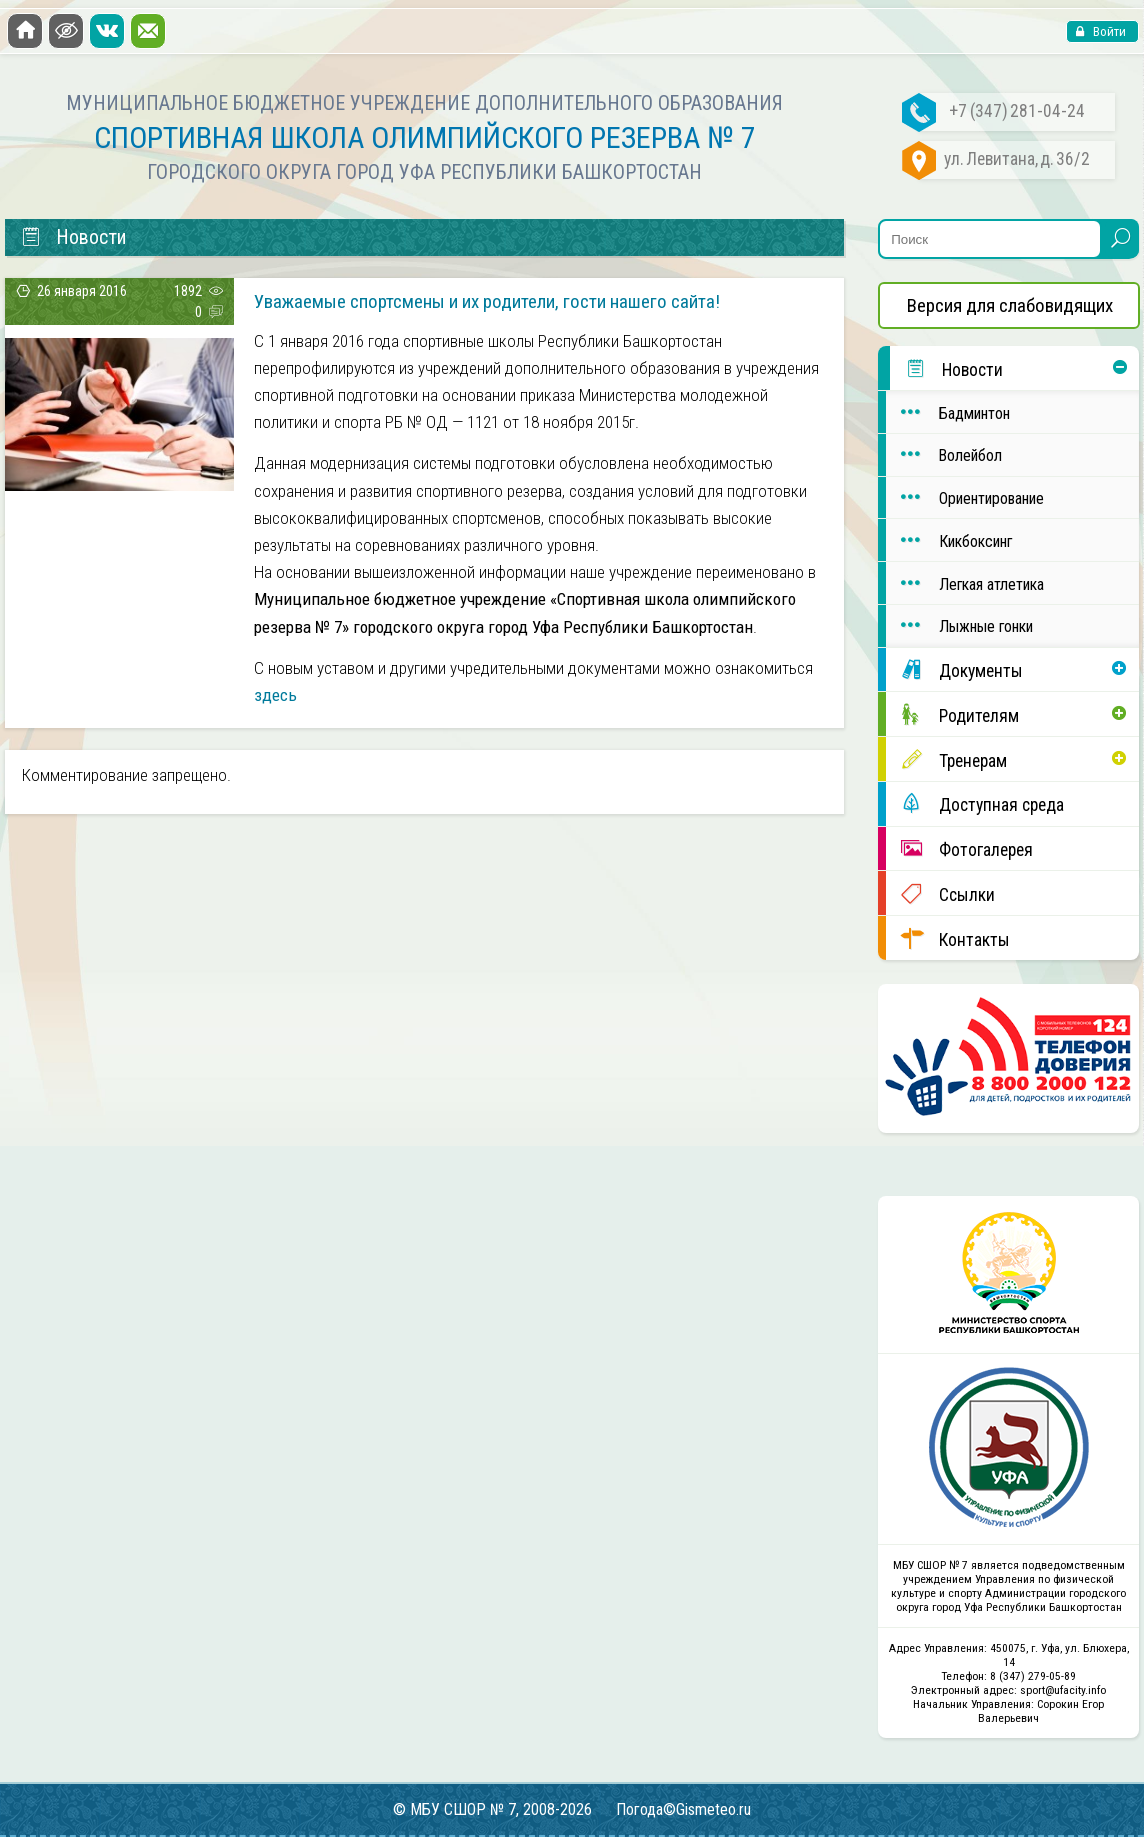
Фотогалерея (959, 848)
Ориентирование (965, 497)
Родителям (952, 714)
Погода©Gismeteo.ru (683, 1809)
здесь (275, 695)
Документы (954, 669)
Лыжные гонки (959, 625)
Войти (1108, 31)
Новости (946, 368)
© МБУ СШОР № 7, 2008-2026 (492, 1809)
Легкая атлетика (965, 583)
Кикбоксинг (949, 540)
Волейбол (944, 454)
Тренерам (946, 759)
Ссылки (940, 893)
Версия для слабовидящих (1010, 305)
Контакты (948, 938)
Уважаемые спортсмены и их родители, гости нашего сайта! (487, 301)
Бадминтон (948, 412)
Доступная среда (975, 803)
